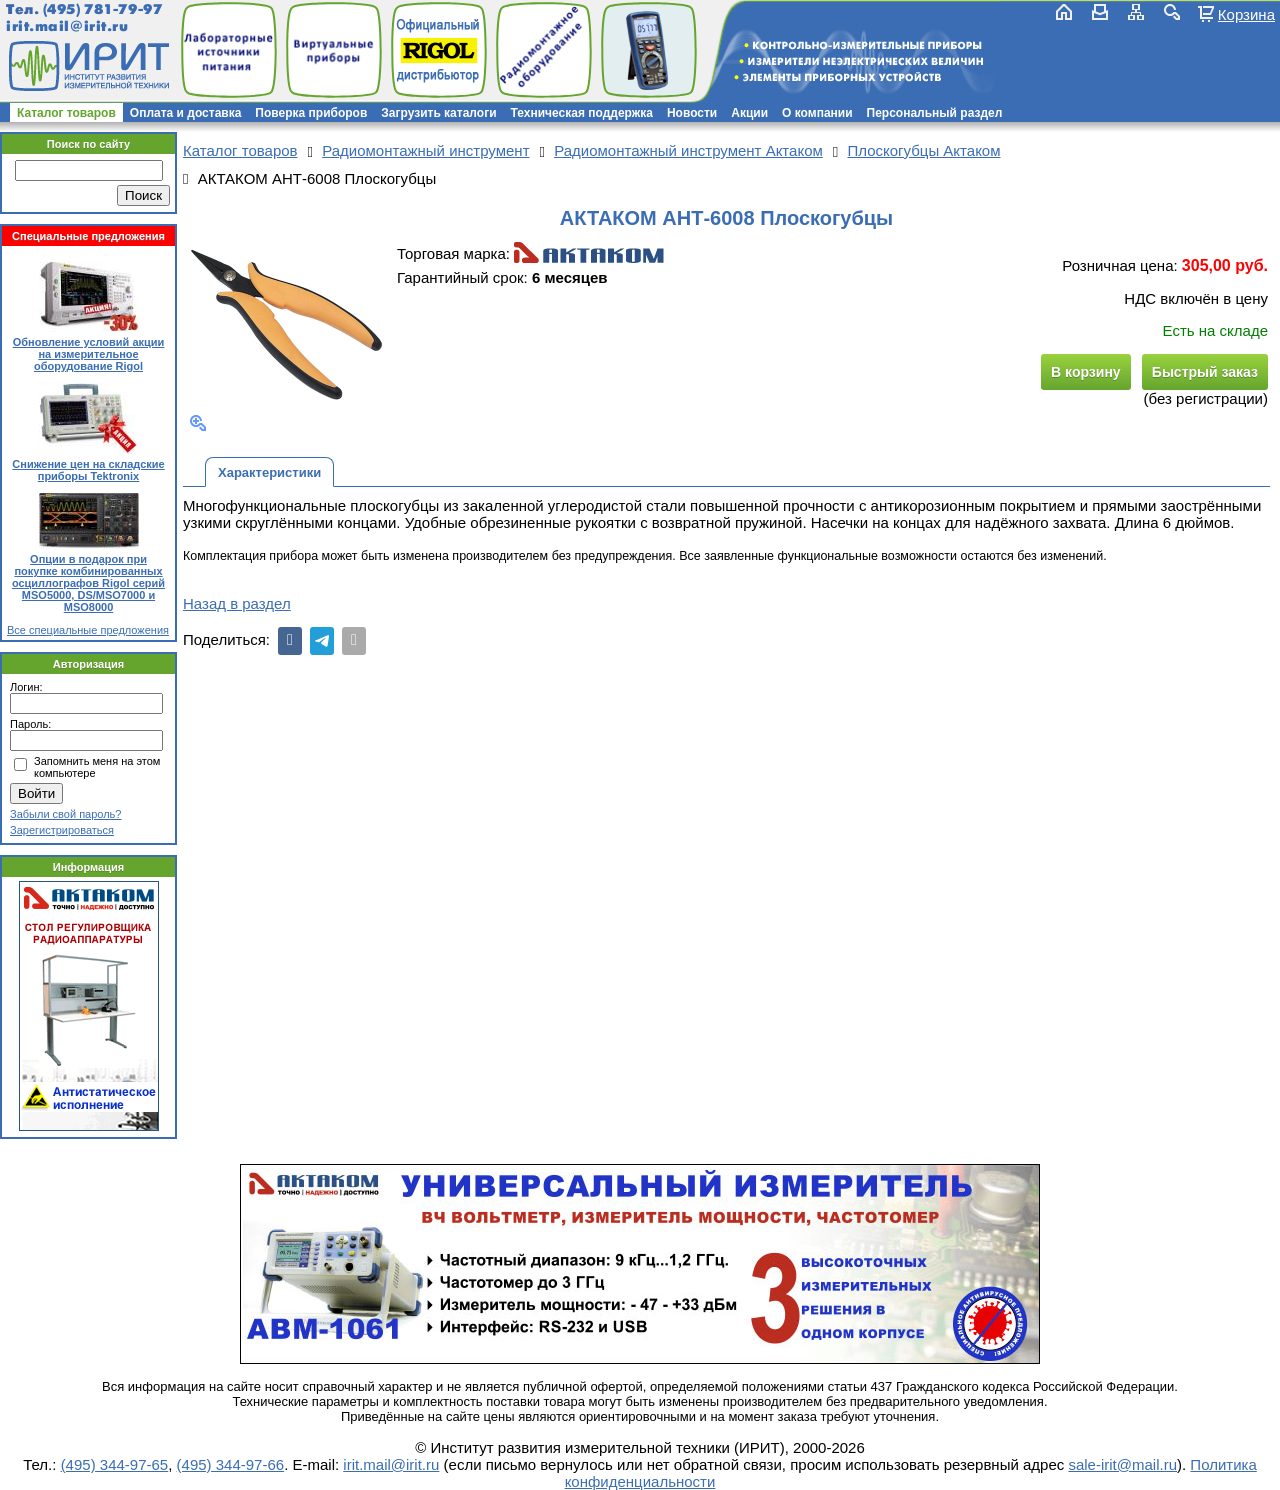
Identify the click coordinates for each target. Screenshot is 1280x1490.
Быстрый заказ (1205, 372)
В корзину (1086, 372)
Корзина (1246, 14)
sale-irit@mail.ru (1122, 1464)
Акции (749, 113)
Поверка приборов (311, 113)
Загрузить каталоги (438, 113)
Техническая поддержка (582, 113)
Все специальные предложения (88, 630)
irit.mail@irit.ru (67, 26)
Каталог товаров (66, 113)
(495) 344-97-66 (231, 1464)
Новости (692, 113)
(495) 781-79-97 (102, 9)
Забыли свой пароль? (65, 814)
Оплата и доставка (186, 113)
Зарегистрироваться (62, 830)
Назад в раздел (237, 603)
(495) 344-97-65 (115, 1464)
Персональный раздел (935, 113)
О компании (817, 113)
